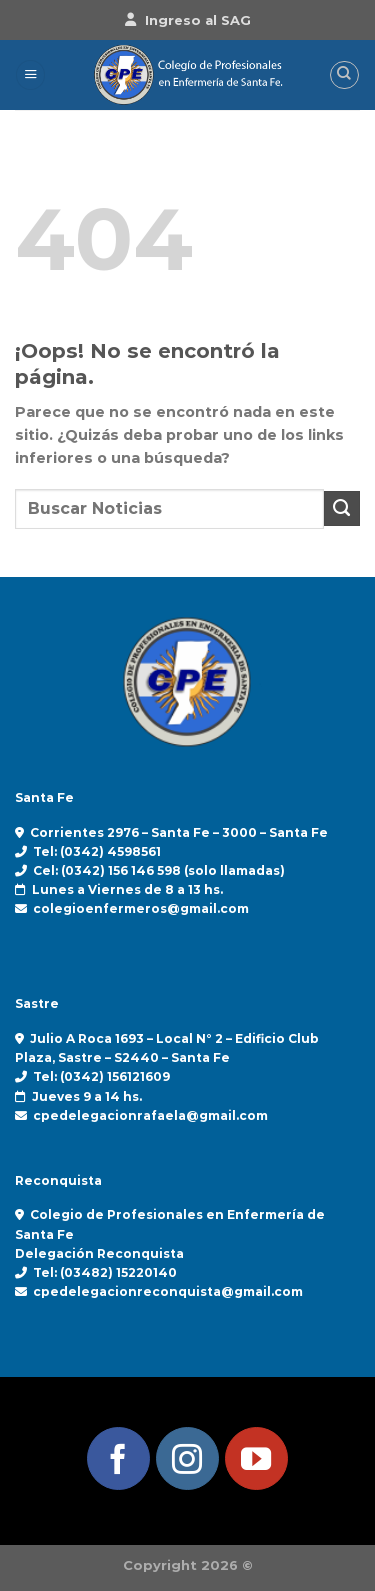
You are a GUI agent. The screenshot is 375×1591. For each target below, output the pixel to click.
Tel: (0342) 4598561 (97, 851)
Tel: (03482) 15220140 (105, 1272)
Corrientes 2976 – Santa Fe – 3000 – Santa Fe (179, 832)
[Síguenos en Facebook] (118, 1458)
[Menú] (30, 75)
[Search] (344, 75)
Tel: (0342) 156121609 (101, 1076)
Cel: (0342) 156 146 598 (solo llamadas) (159, 870)
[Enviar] (342, 509)
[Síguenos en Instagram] (187, 1458)
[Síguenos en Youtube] (256, 1458)
